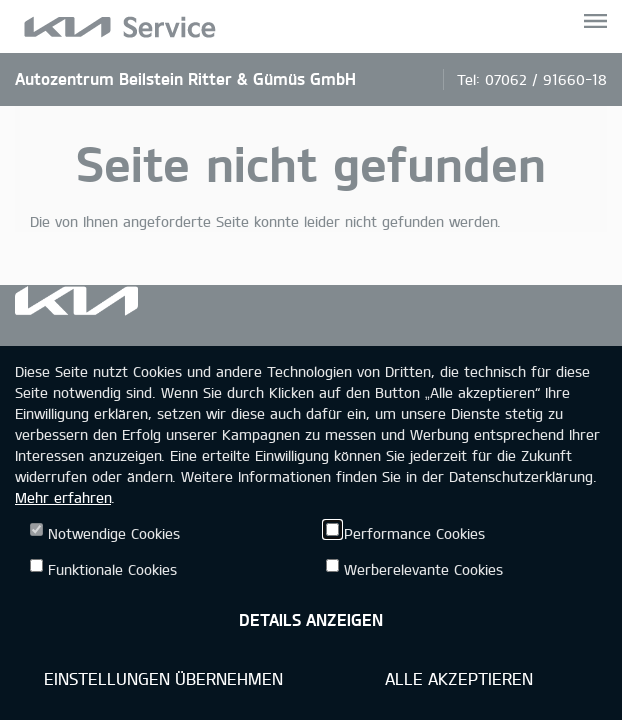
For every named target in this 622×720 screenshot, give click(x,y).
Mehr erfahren (63, 497)
